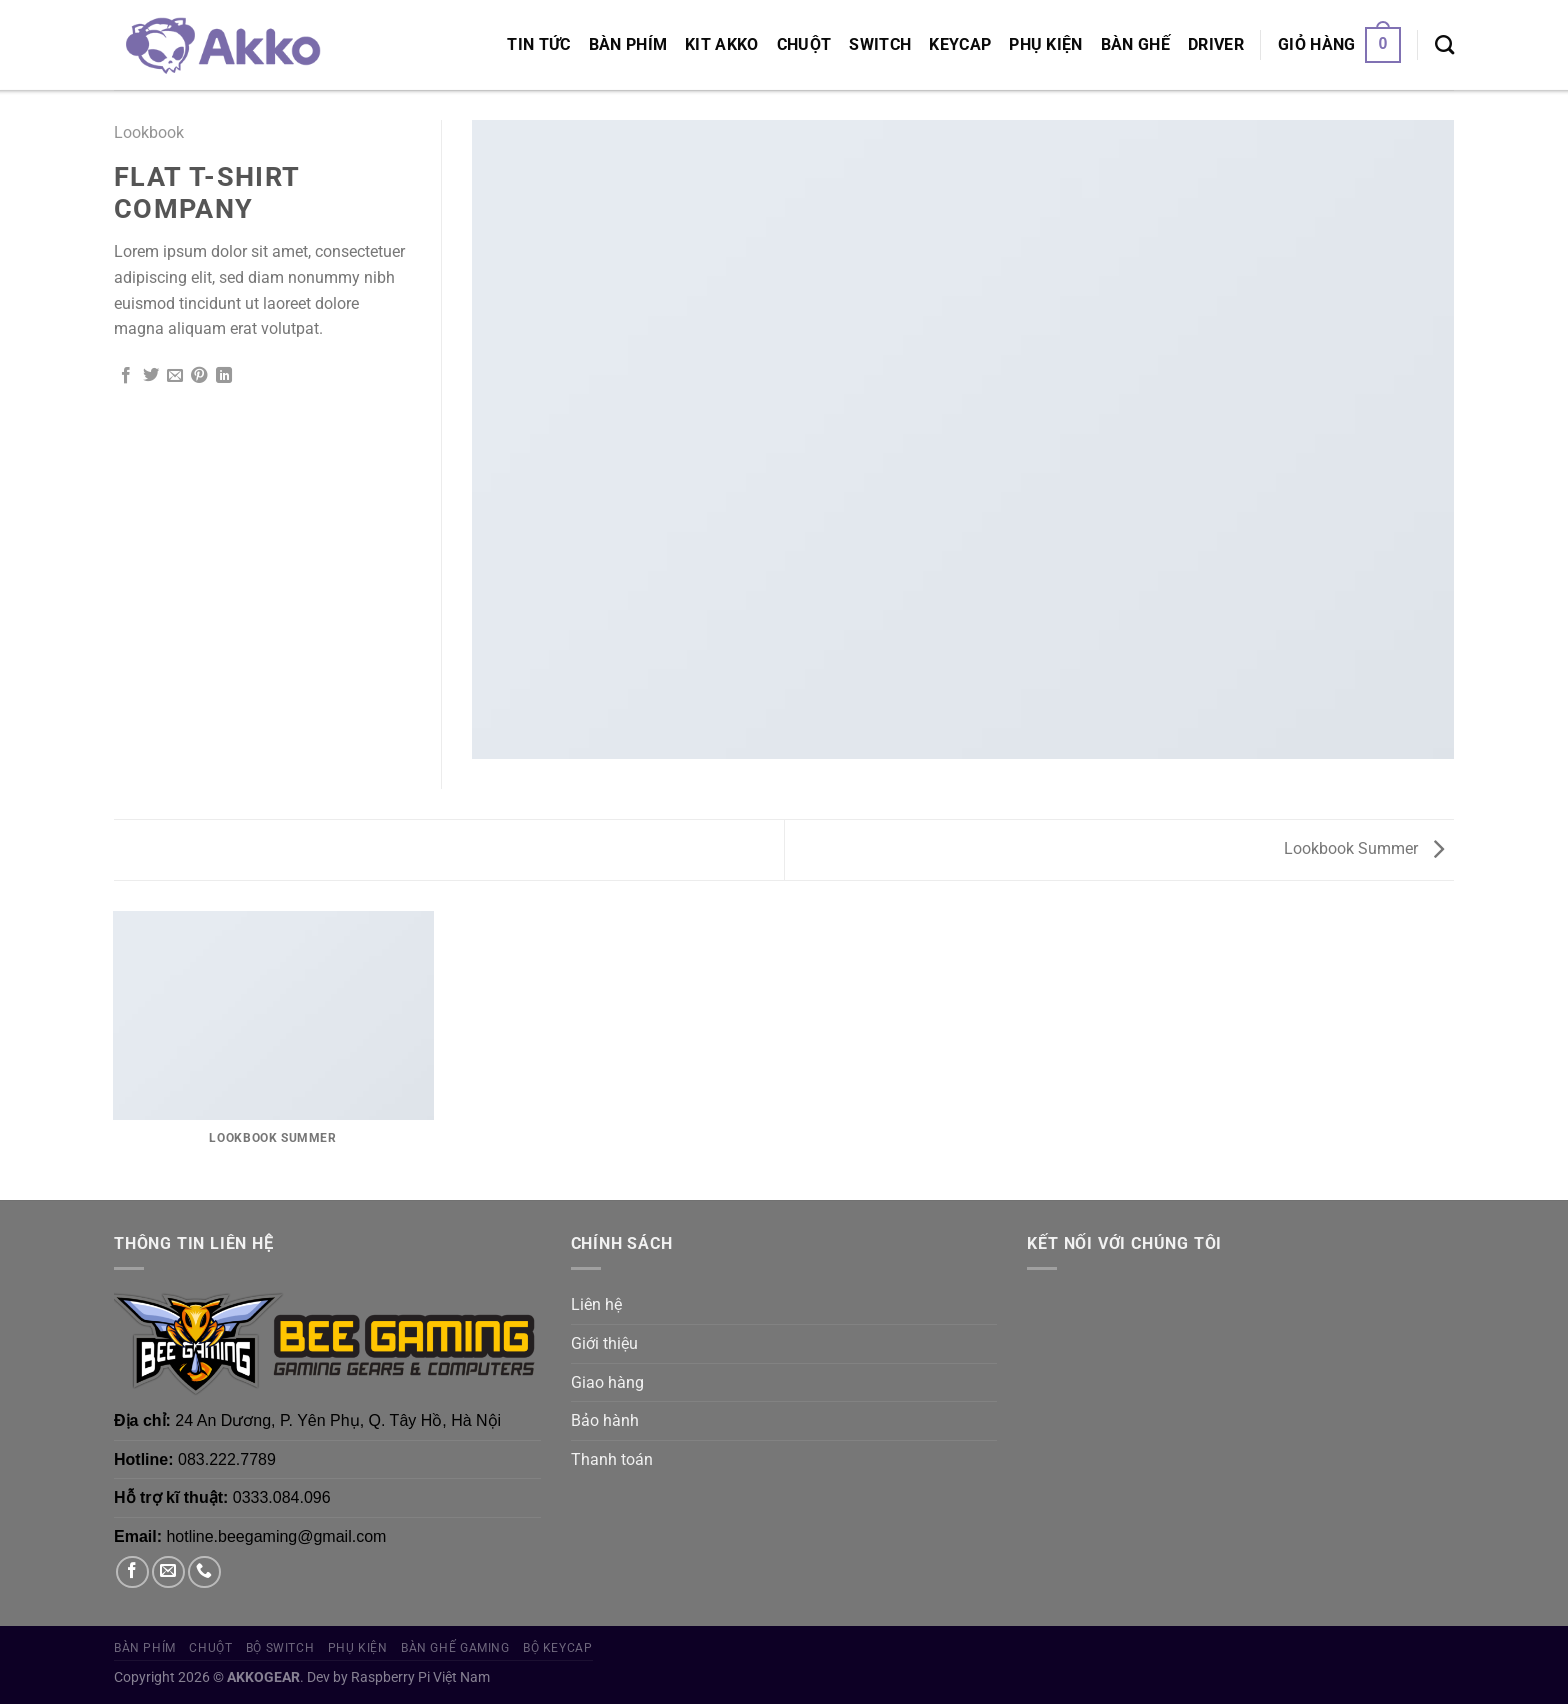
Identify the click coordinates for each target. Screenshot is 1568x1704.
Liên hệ (596, 1304)
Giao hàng (607, 1382)
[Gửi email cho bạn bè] (175, 376)
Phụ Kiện (1046, 44)
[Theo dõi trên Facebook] (132, 1572)
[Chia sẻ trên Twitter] (151, 376)
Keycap (960, 44)
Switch (880, 44)
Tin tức (538, 44)
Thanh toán (612, 1459)
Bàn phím (628, 44)
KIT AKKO (722, 44)
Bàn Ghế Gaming (455, 1648)
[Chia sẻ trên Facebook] (126, 376)
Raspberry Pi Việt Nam (420, 1677)
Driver (1216, 44)
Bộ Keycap (558, 1648)
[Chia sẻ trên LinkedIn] (224, 376)
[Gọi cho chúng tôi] (204, 1572)
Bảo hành (605, 1420)
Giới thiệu (604, 1343)
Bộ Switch (280, 1648)
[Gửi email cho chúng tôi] (168, 1572)
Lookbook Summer (1364, 848)
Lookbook (149, 132)
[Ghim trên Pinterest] (199, 376)
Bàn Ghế (1135, 44)
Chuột (804, 44)
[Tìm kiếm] (1444, 44)
